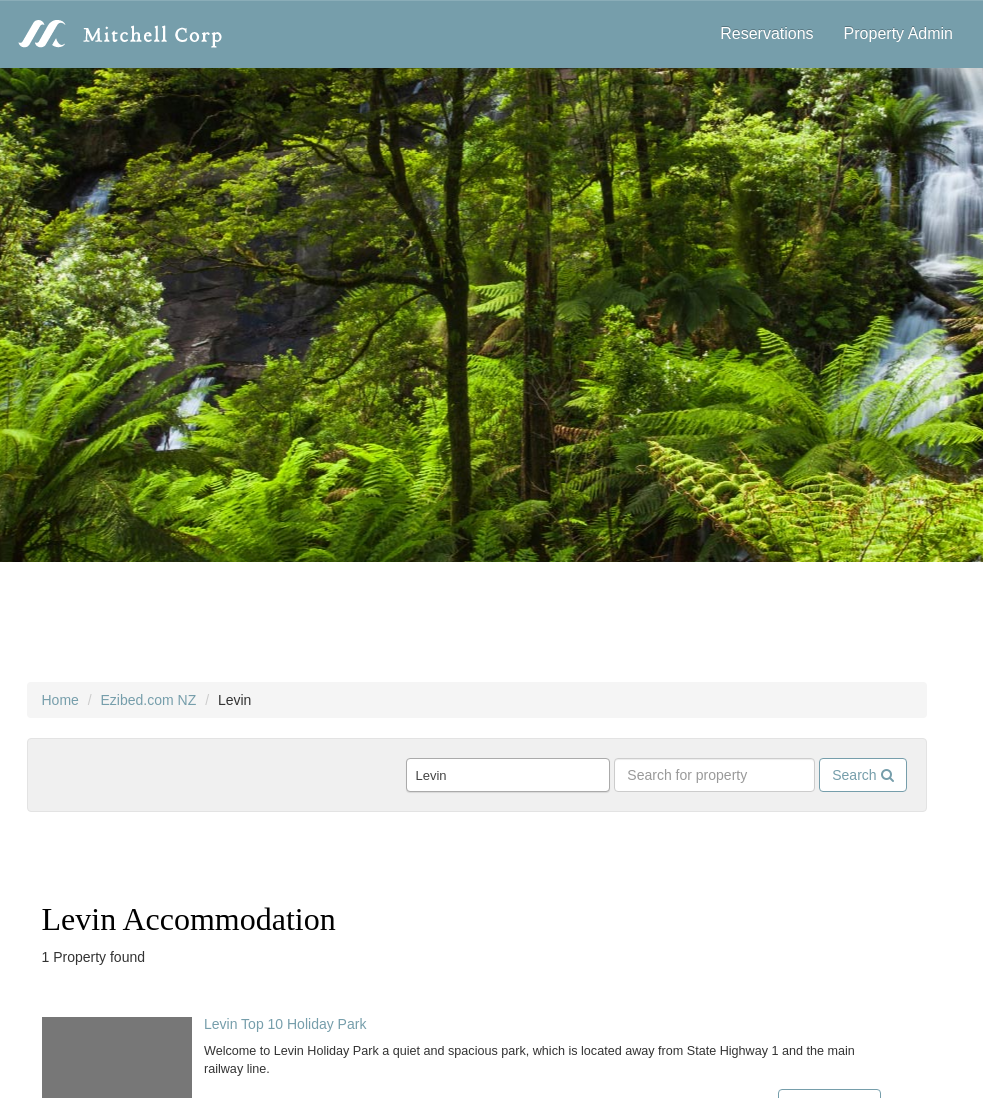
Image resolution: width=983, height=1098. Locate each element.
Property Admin (898, 33)
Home (60, 700)
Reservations (766, 33)
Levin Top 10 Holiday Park (285, 1024)
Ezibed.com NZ (149, 700)
